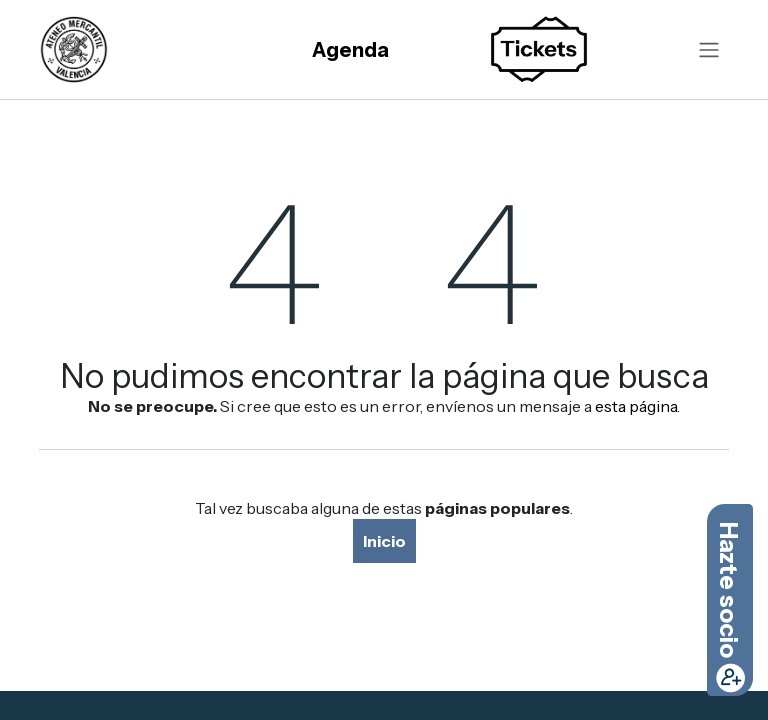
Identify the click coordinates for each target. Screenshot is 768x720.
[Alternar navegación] (709, 50)
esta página (636, 406)
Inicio (384, 541)
